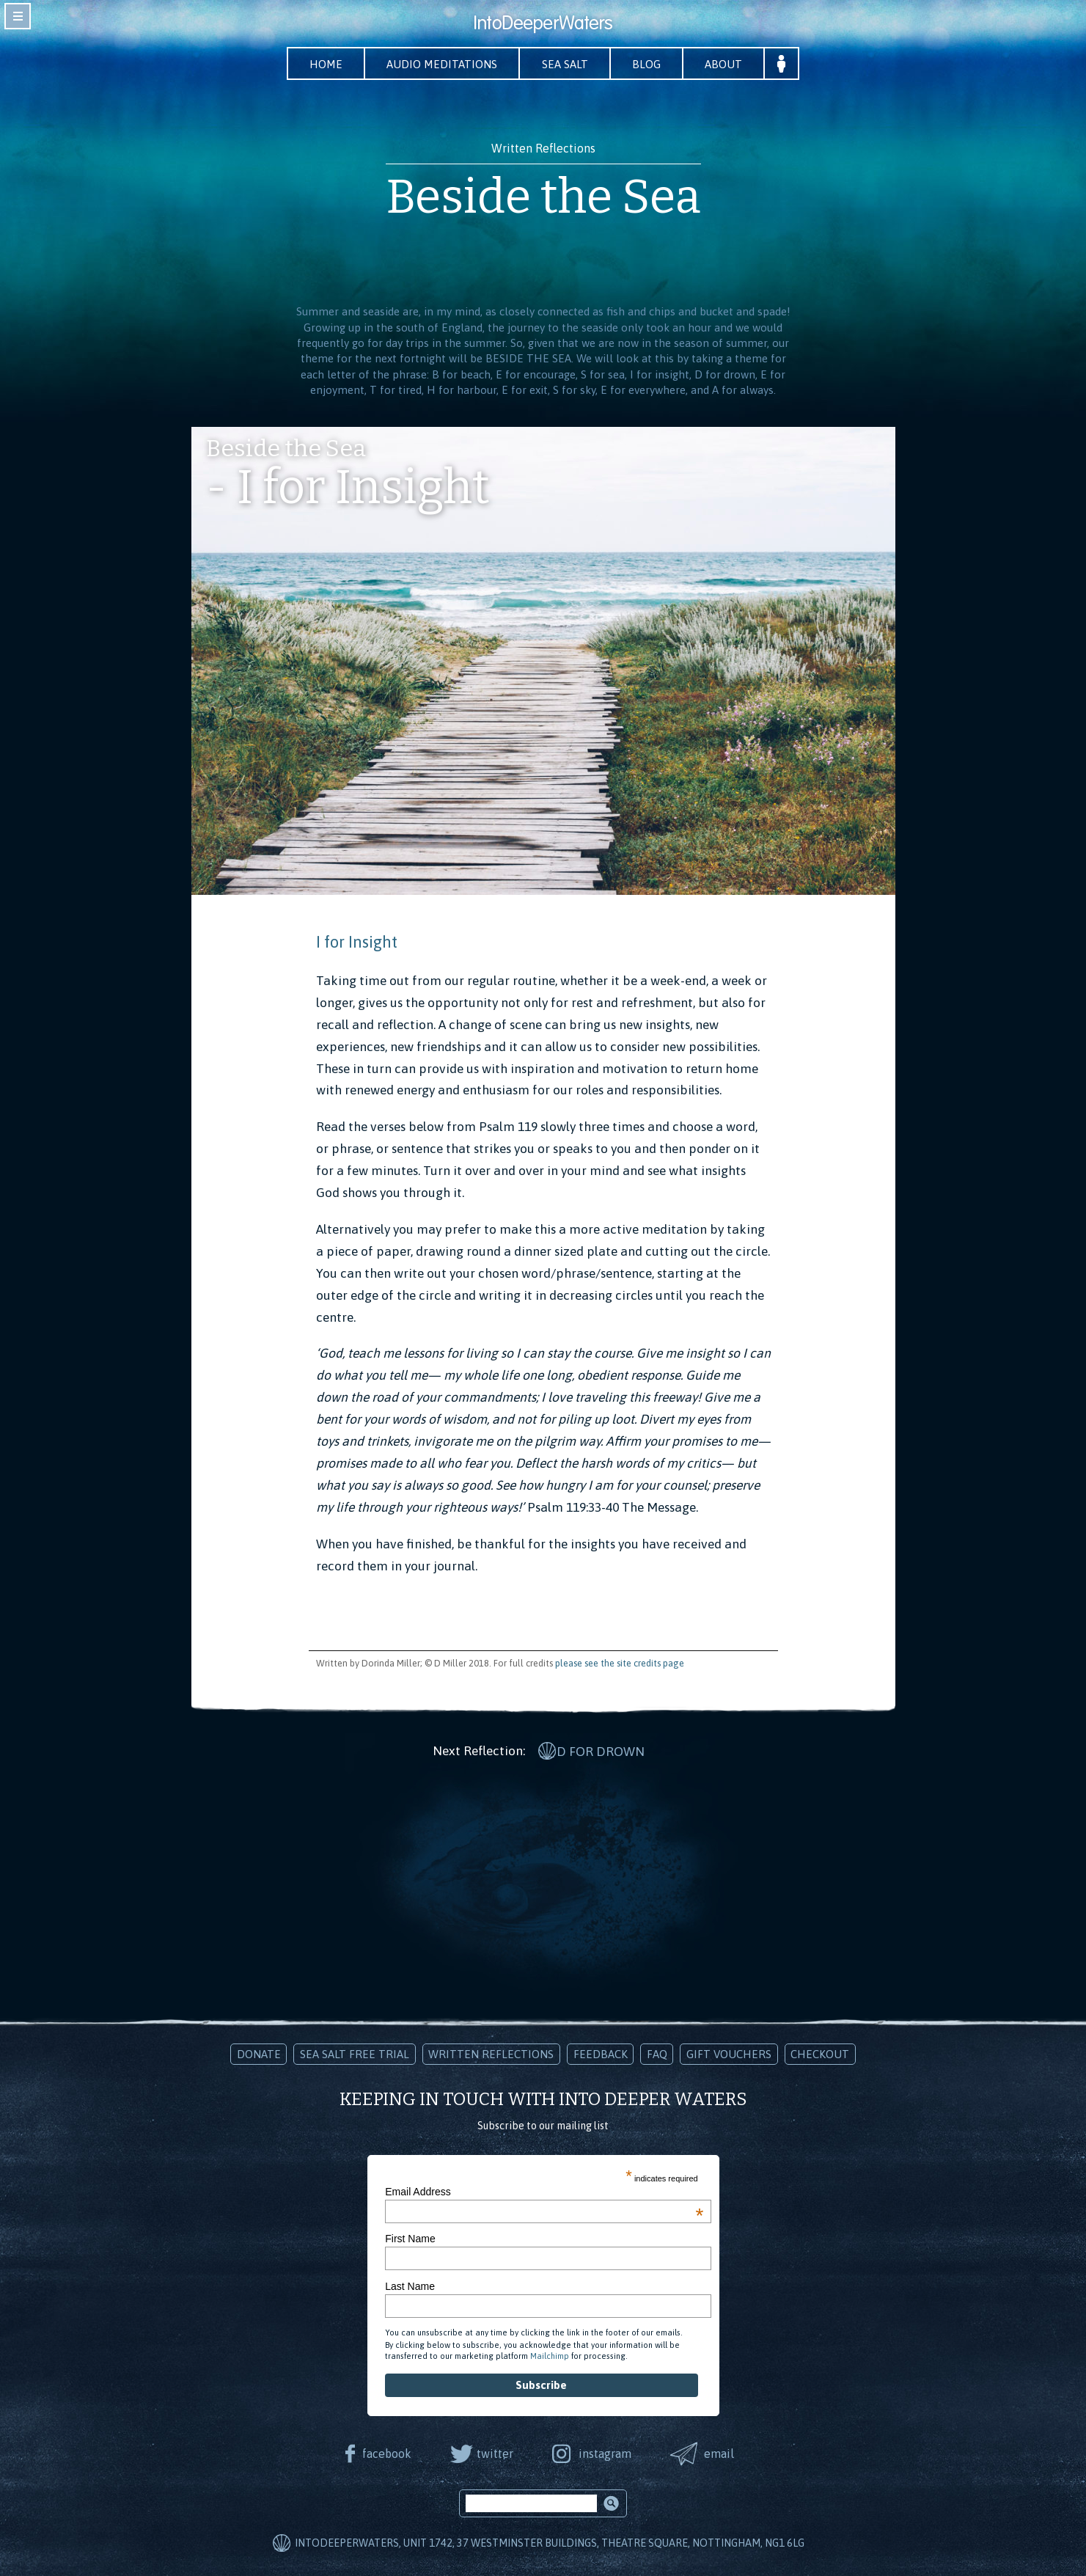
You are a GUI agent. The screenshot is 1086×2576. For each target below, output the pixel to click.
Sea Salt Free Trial (354, 2053)
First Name (410, 2238)
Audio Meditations (441, 64)
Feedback (600, 2053)
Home (323, 64)
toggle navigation (17, 16)
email (720, 2452)
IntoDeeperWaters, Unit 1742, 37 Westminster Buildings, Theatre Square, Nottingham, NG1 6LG (549, 2542)
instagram (605, 2452)
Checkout (819, 2053)
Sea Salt (566, 64)
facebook (386, 2452)
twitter (495, 2452)
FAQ (657, 2053)
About (727, 64)
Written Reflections (491, 2053)
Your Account (785, 63)
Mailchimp (549, 2355)
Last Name (410, 2285)
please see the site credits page (619, 1663)
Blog (648, 64)
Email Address (544, 2191)
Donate (259, 2053)
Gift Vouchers (728, 2053)
